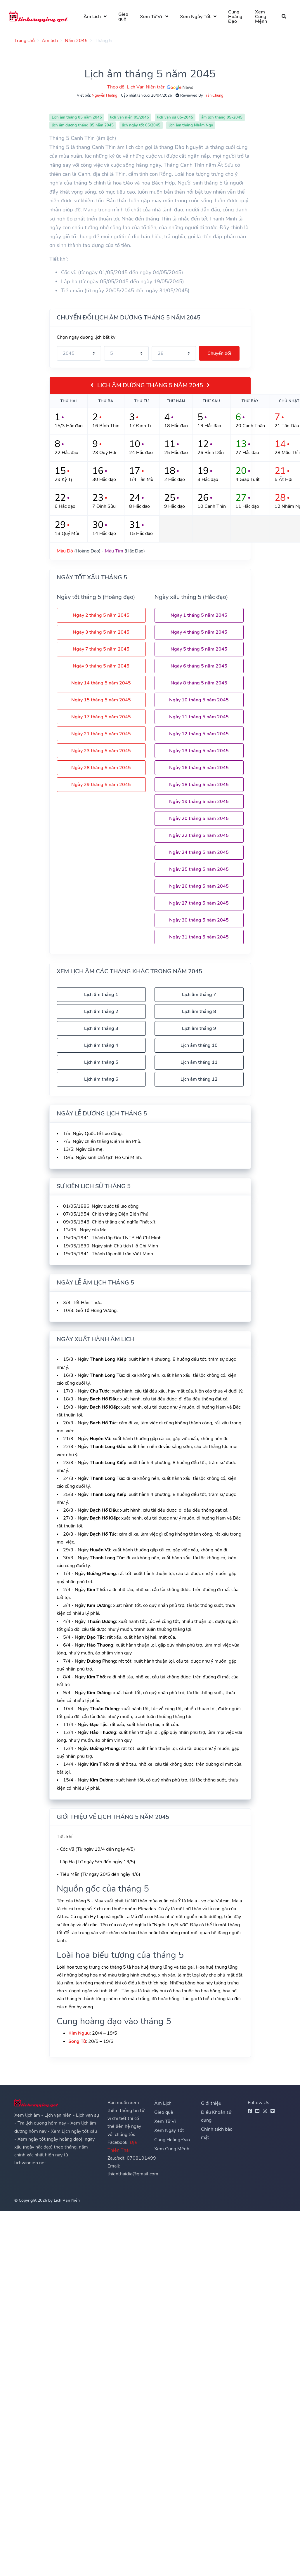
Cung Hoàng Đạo (238, 17)
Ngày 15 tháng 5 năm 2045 (101, 700)
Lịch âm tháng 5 (101, 1062)
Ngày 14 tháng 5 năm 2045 (101, 683)
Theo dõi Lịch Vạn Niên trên (150, 87)
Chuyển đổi (219, 353)
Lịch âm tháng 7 (199, 994)
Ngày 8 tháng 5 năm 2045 (199, 683)
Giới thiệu (211, 2103)
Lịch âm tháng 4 (101, 1045)
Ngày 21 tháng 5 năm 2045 (101, 734)
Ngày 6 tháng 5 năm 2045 (199, 666)
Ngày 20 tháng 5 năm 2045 (199, 818)
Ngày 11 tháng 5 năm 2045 (199, 717)
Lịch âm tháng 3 (101, 1028)
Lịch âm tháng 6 (101, 1079)
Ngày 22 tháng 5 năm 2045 (199, 835)
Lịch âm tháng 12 (199, 1079)
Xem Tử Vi (154, 16)
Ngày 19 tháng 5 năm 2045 (199, 801)
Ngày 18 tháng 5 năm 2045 (199, 784)
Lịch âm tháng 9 (199, 1028)
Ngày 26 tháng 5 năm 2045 (199, 886)
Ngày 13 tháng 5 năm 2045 (199, 751)
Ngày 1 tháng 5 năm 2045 (199, 615)
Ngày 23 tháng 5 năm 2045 (101, 751)
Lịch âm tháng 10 (199, 1045)
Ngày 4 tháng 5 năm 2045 (199, 632)
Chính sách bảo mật (217, 2133)
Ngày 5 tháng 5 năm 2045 (199, 649)
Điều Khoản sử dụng (216, 2116)
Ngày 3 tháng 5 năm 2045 (101, 632)
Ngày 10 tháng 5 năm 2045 (199, 700)
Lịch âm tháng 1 (101, 994)
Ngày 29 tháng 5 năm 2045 (101, 784)
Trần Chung (213, 95)
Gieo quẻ (126, 16)
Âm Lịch (94, 16)
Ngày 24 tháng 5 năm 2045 (199, 852)
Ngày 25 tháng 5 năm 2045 (199, 869)
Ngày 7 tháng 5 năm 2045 (101, 649)
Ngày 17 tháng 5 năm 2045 (101, 717)
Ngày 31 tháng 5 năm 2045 (199, 937)
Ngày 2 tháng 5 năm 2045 (101, 615)
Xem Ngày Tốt (197, 16)
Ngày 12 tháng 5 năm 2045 (199, 734)
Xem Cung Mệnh (263, 17)
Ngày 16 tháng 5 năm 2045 (199, 767)
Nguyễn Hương (104, 95)
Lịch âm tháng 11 (199, 1062)
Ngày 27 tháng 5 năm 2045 (199, 903)
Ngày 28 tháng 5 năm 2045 (101, 767)
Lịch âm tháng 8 (199, 1011)
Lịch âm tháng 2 (101, 1011)
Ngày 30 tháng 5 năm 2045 (199, 920)
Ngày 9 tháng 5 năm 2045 (101, 666)
